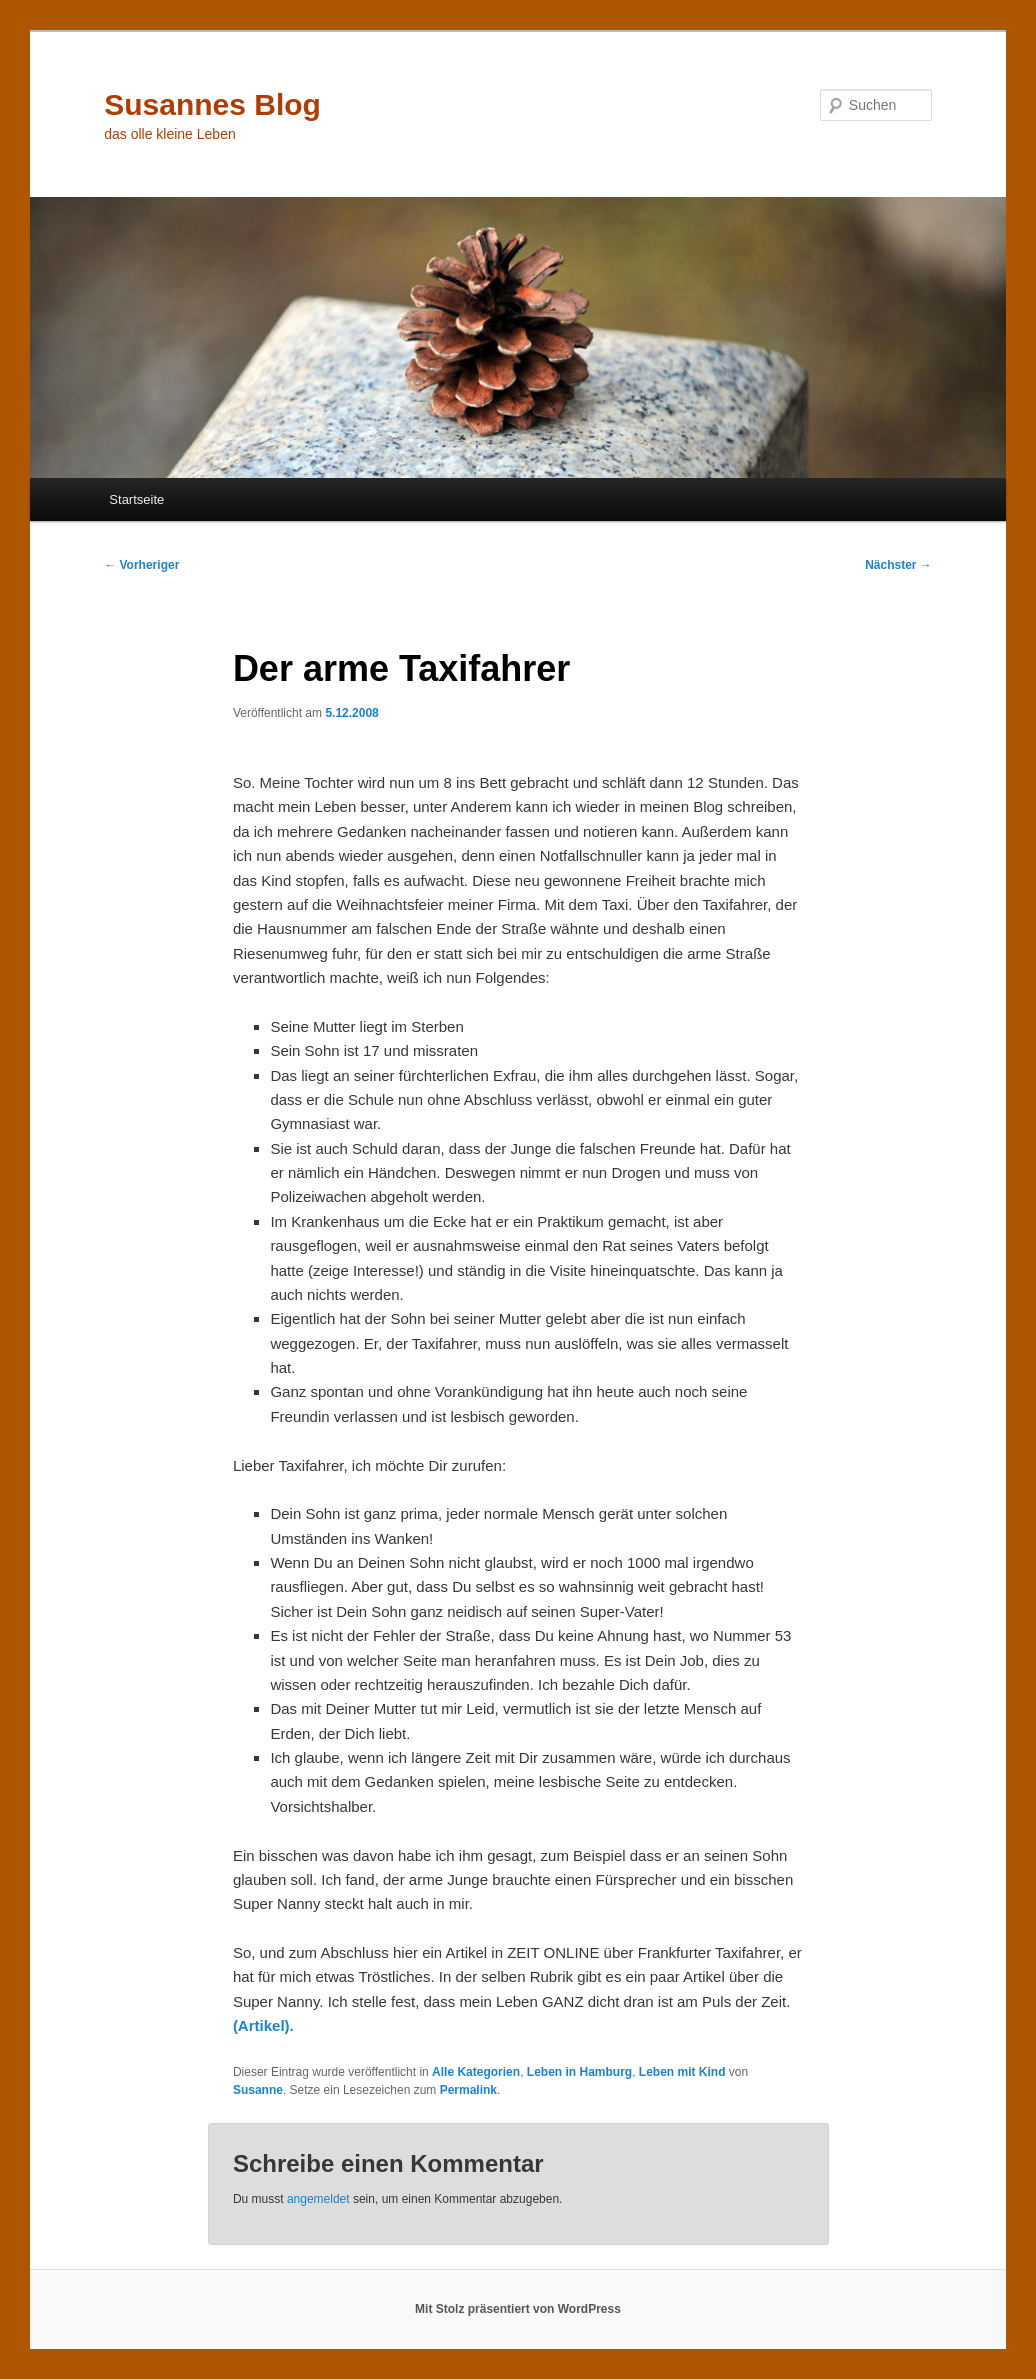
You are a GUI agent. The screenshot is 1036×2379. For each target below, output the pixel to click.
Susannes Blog (212, 104)
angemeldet (318, 2199)
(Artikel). (263, 2025)
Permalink (468, 2090)
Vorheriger (141, 565)
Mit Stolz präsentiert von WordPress (518, 2309)
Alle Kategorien (476, 2072)
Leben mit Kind (682, 2072)
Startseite (136, 499)
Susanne (258, 2090)
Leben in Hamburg (579, 2072)
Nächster (898, 565)
